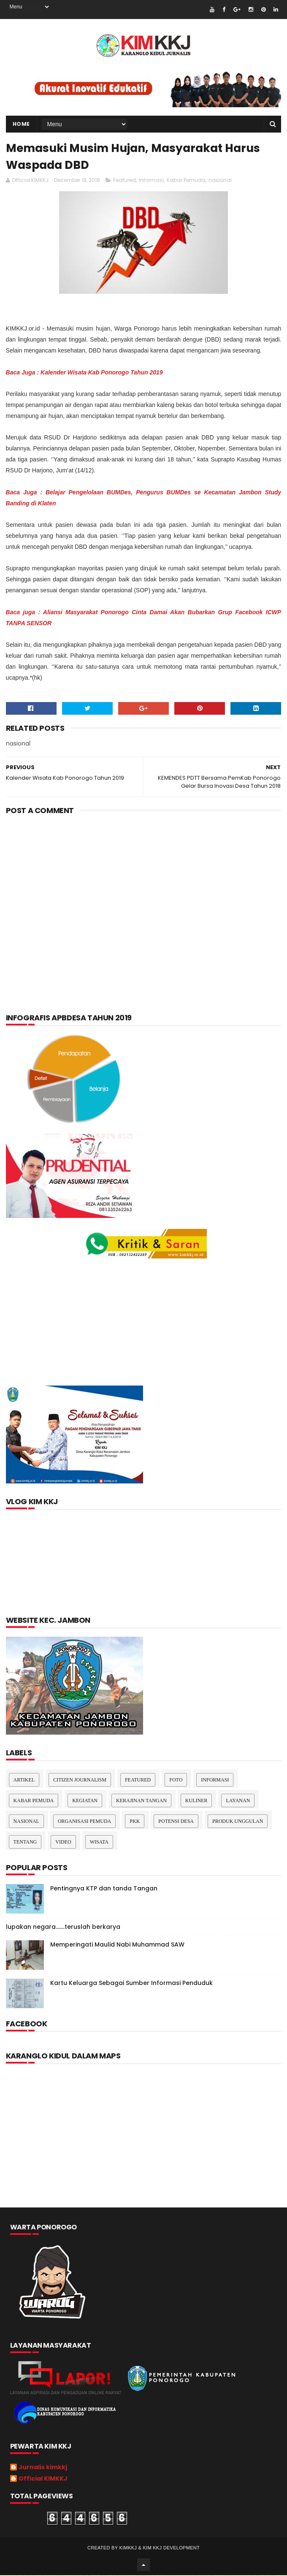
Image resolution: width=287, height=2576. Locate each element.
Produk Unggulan (237, 1822)
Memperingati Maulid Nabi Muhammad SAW (117, 1945)
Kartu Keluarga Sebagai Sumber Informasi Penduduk (131, 1983)
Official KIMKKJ (43, 2480)
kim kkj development (171, 2548)
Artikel (24, 1781)
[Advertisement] (144, 890)
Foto (175, 1781)
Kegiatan (84, 1801)
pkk (135, 1822)
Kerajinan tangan (141, 1801)
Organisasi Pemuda (84, 1822)
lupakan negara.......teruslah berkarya (63, 1927)
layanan (238, 1801)
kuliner (196, 1801)
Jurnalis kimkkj (43, 2468)
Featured (124, 180)
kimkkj (128, 2548)
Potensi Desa (176, 1822)
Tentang (25, 1843)
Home (21, 124)
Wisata (99, 1843)
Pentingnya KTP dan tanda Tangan (103, 1889)
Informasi (151, 180)
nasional (220, 180)
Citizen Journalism (79, 1781)
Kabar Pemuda (186, 180)
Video (63, 1843)
